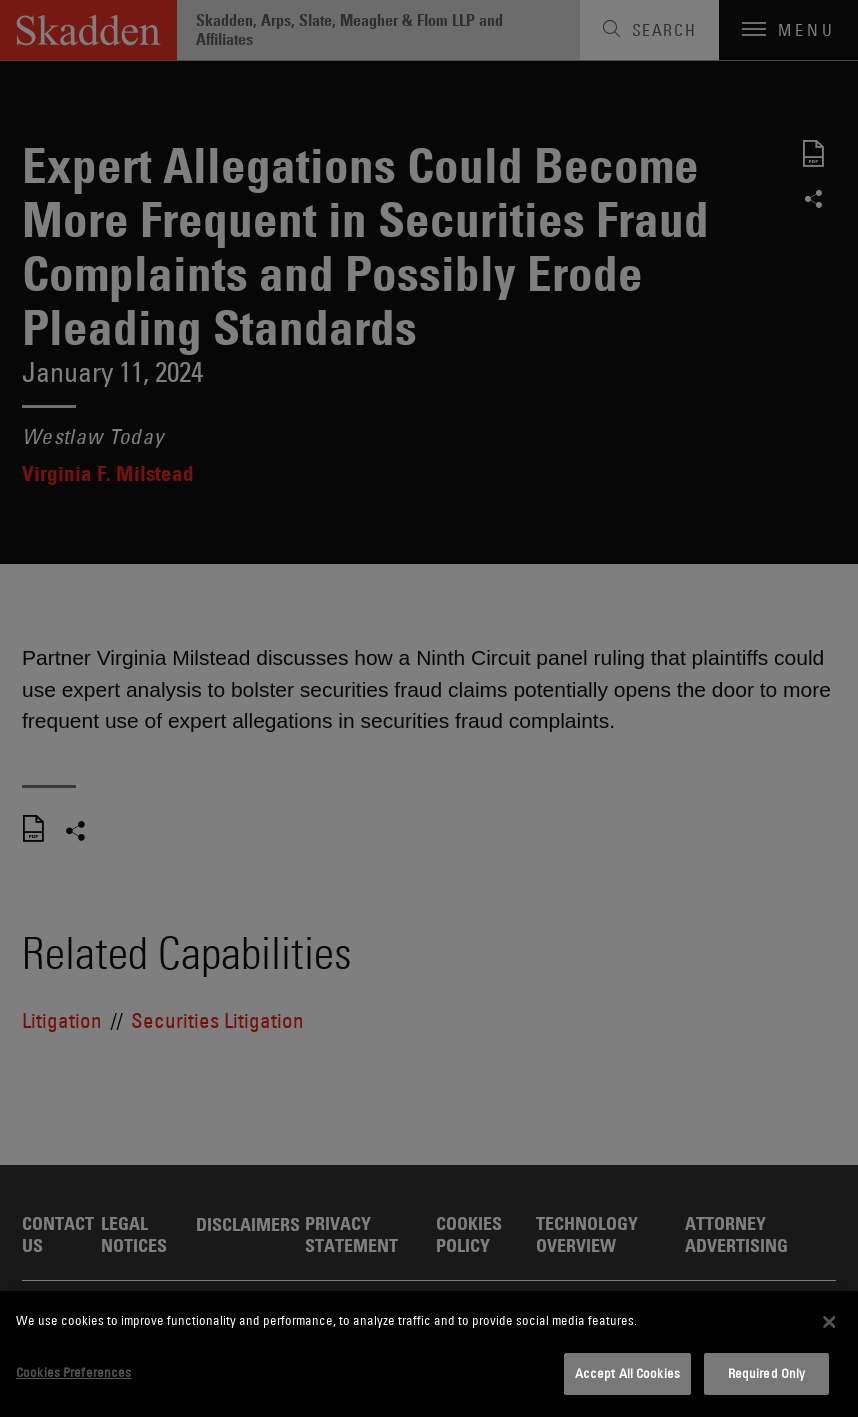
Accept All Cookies (627, 1373)
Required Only (767, 1373)
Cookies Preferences (73, 1372)
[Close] (830, 1322)
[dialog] (429, 1354)
